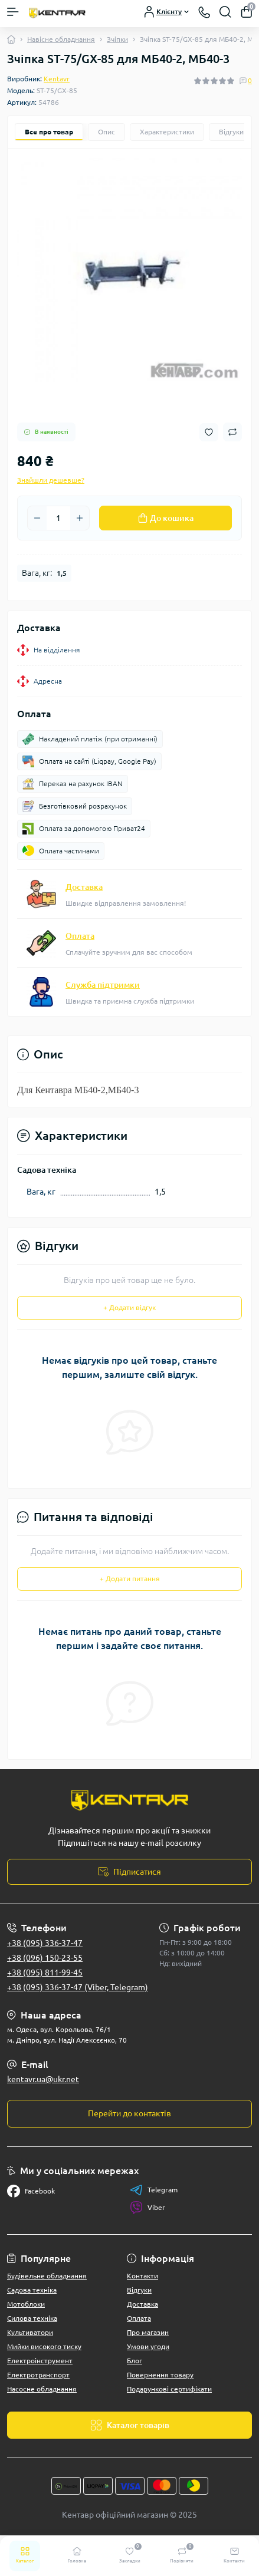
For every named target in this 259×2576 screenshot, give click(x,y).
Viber (147, 2207)
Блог (134, 2360)
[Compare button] (232, 432)
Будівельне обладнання (47, 2276)
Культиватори (30, 2332)
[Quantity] (58, 518)
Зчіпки (117, 39)
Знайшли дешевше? (50, 480)
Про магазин (148, 2332)
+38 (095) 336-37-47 (45, 1943)
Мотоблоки (26, 2304)
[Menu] (13, 12)
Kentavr (57, 79)
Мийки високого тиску (44, 2346)
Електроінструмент (40, 2360)
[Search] (225, 12)
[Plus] (79, 518)
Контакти (142, 2276)
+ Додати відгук (129, 1307)
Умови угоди (148, 2346)
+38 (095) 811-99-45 (45, 1972)
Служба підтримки (102, 984)
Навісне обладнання (61, 39)
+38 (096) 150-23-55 (45, 1957)
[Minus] (37, 518)
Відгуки (139, 2290)
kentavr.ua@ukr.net (43, 2079)
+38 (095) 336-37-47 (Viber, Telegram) (77, 1987)
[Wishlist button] (208, 432)
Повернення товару (160, 2375)
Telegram (154, 2190)
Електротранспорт (38, 2375)
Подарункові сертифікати (169, 2389)
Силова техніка (32, 2318)
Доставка (84, 887)
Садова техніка (32, 2290)
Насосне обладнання (42, 2389)
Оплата (79, 936)
